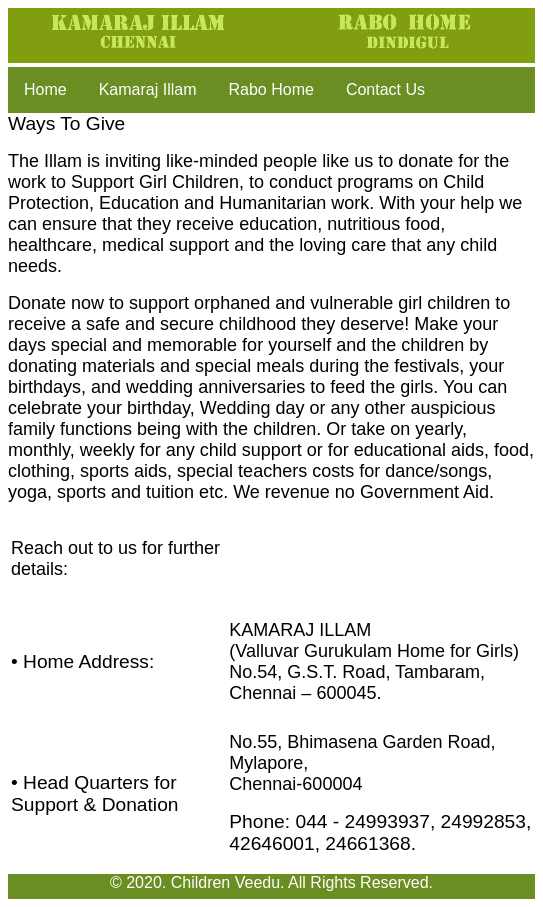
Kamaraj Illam (148, 89)
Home (45, 89)
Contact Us (385, 89)
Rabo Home (271, 89)
